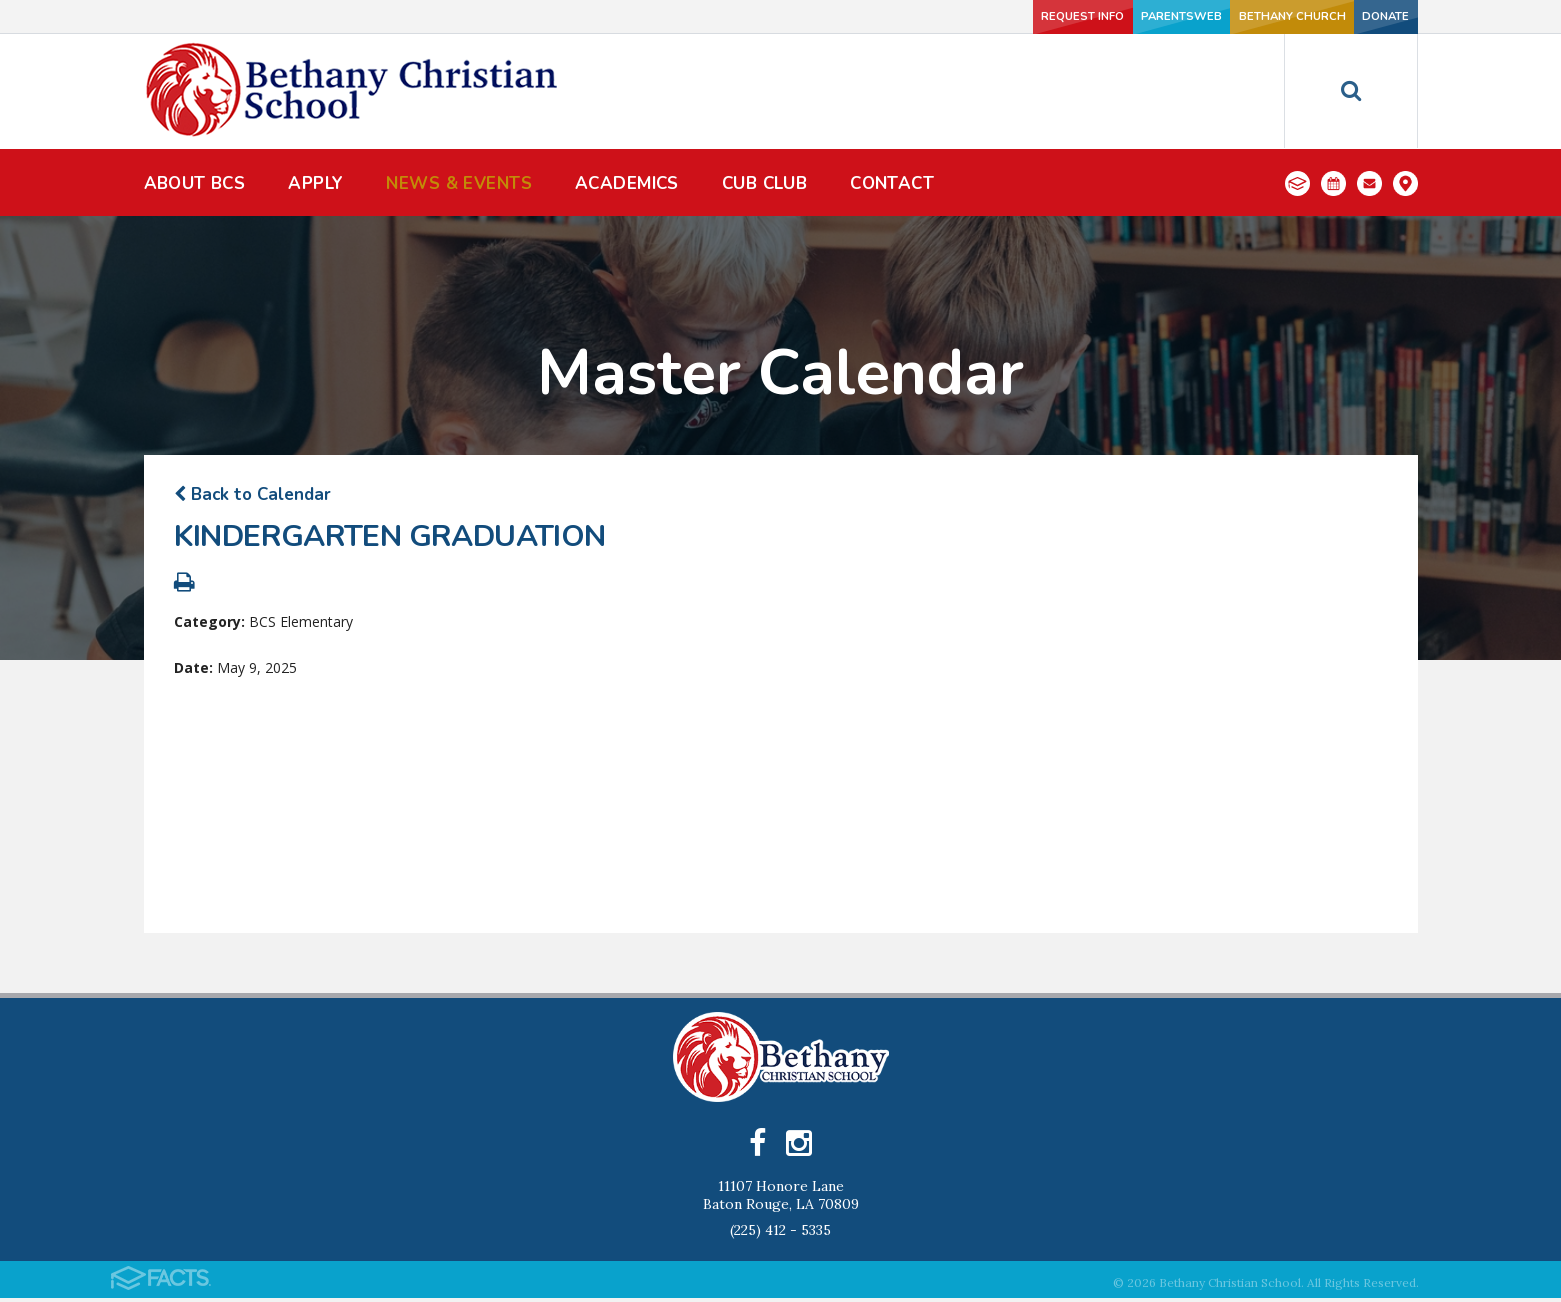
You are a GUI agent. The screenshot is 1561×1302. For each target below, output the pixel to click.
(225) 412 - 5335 (780, 1234)
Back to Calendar (252, 494)
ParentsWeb (1057, 16)
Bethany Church (1204, 16)
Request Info (924, 16)
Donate (1351, 16)
